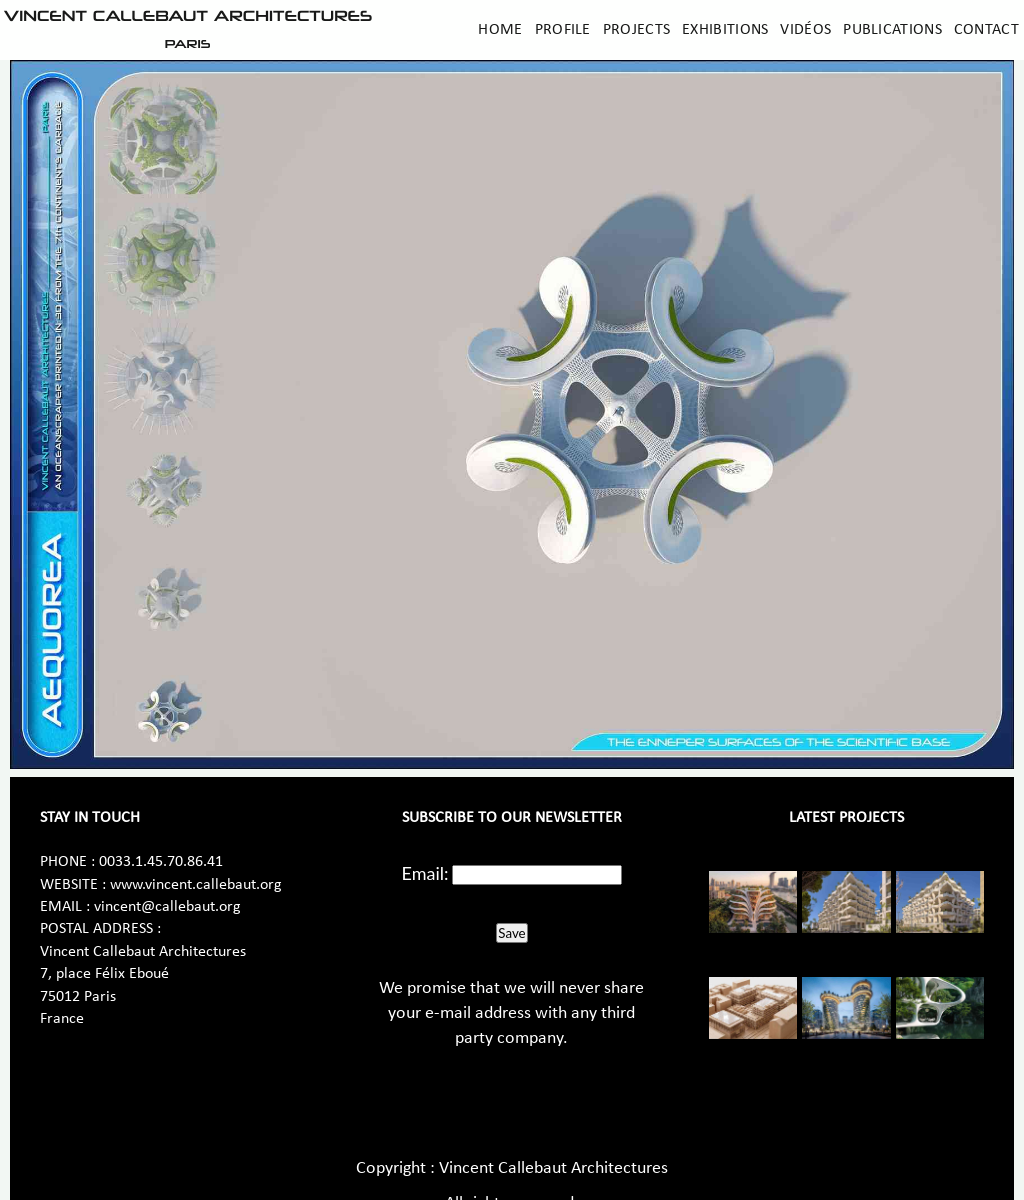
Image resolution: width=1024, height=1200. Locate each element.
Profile (563, 30)
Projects (636, 30)
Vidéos (805, 30)
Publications (892, 30)
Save (511, 933)
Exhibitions (725, 30)
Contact (986, 30)
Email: (425, 873)
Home (500, 30)
